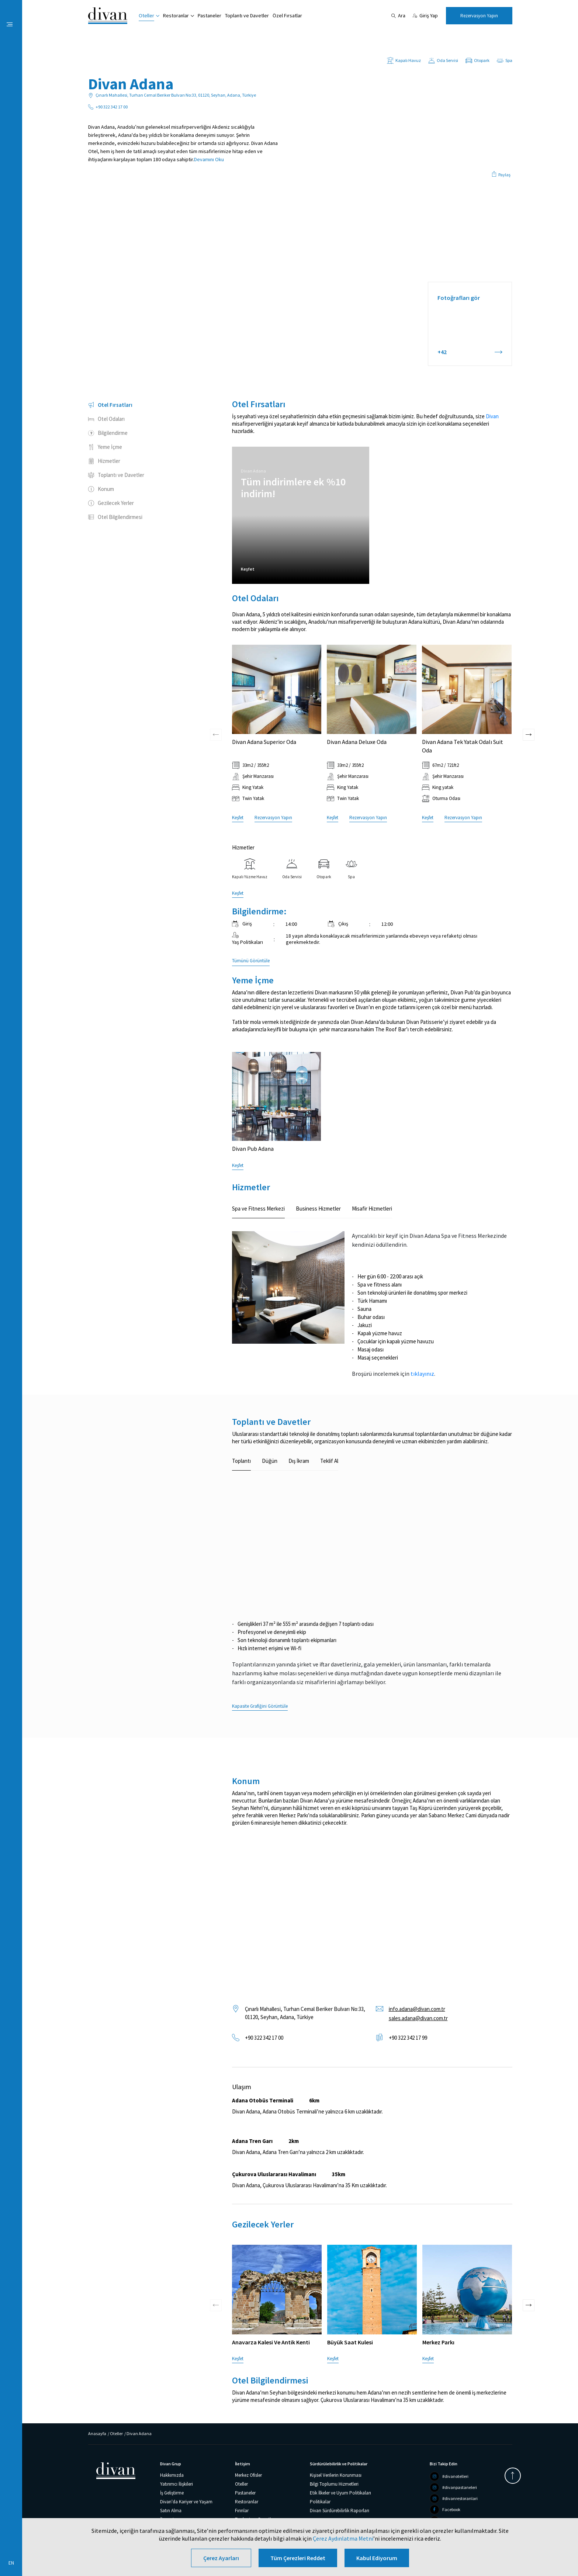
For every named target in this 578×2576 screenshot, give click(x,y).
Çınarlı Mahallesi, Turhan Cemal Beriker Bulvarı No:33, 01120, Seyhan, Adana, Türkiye (305, 2013)
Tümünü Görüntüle (251, 961)
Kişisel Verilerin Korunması (335, 2475)
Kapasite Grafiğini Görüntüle (260, 1706)
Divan (492, 416)
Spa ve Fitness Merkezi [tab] (258, 1208)
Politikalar (320, 2502)
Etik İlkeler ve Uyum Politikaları (340, 2493)
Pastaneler (209, 15)
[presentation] (216, 689)
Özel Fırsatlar (287, 15)
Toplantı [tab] (241, 1460)
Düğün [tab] (269, 1460)
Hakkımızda (172, 2475)
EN (11, 2563)
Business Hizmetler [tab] (318, 1208)
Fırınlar (242, 2510)
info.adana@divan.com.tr (417, 2008)
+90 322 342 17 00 (264, 2037)
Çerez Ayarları (221, 2558)
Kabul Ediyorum (376, 2558)
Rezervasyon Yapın (479, 16)
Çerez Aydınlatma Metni (343, 2538)
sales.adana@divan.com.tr (418, 2018)
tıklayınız (422, 1373)
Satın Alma (170, 2510)
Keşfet (248, 569)
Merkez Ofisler (248, 2475)
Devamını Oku (209, 159)
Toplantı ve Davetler (247, 15)
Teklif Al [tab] (329, 1460)
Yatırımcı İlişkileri (176, 2484)
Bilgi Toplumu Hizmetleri (334, 2484)
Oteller (146, 15)
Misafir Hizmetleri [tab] (372, 1208)
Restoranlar (176, 15)
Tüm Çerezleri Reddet (297, 2558)
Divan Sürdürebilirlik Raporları (339, 2510)
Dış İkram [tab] (298, 1460)
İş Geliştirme (172, 2493)
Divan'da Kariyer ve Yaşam (186, 2502)
